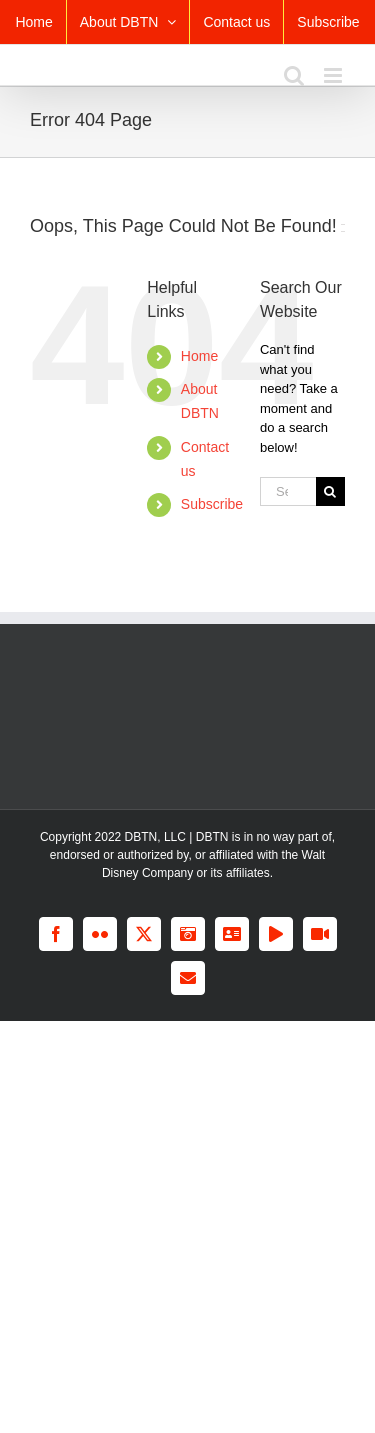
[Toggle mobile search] (294, 75)
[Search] (330, 491)
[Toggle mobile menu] (334, 75)
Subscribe (212, 504)
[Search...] (288, 491)
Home (199, 356)
